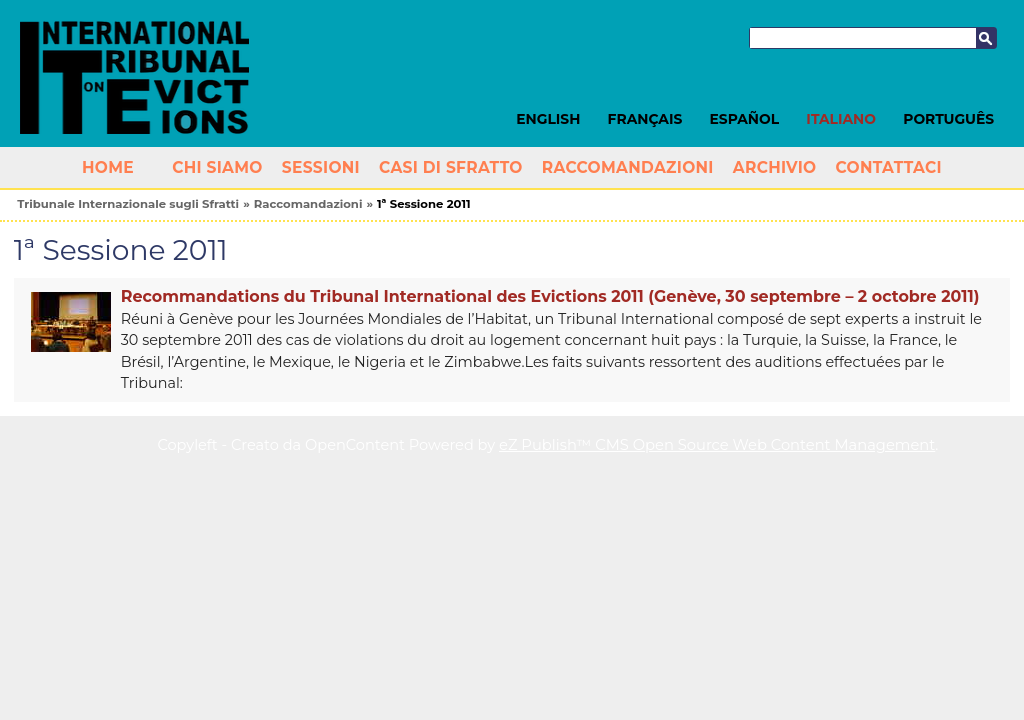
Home (108, 167)
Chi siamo (217, 167)
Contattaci (889, 167)
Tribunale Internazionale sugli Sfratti (128, 204)
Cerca (986, 38)
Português (948, 119)
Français (645, 119)
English (548, 119)
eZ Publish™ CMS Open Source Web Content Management (717, 445)
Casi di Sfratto (451, 167)
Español (745, 119)
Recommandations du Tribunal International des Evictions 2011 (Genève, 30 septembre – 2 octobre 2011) (550, 296)
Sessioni (321, 167)
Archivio (775, 167)
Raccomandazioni (628, 167)
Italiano (841, 119)
